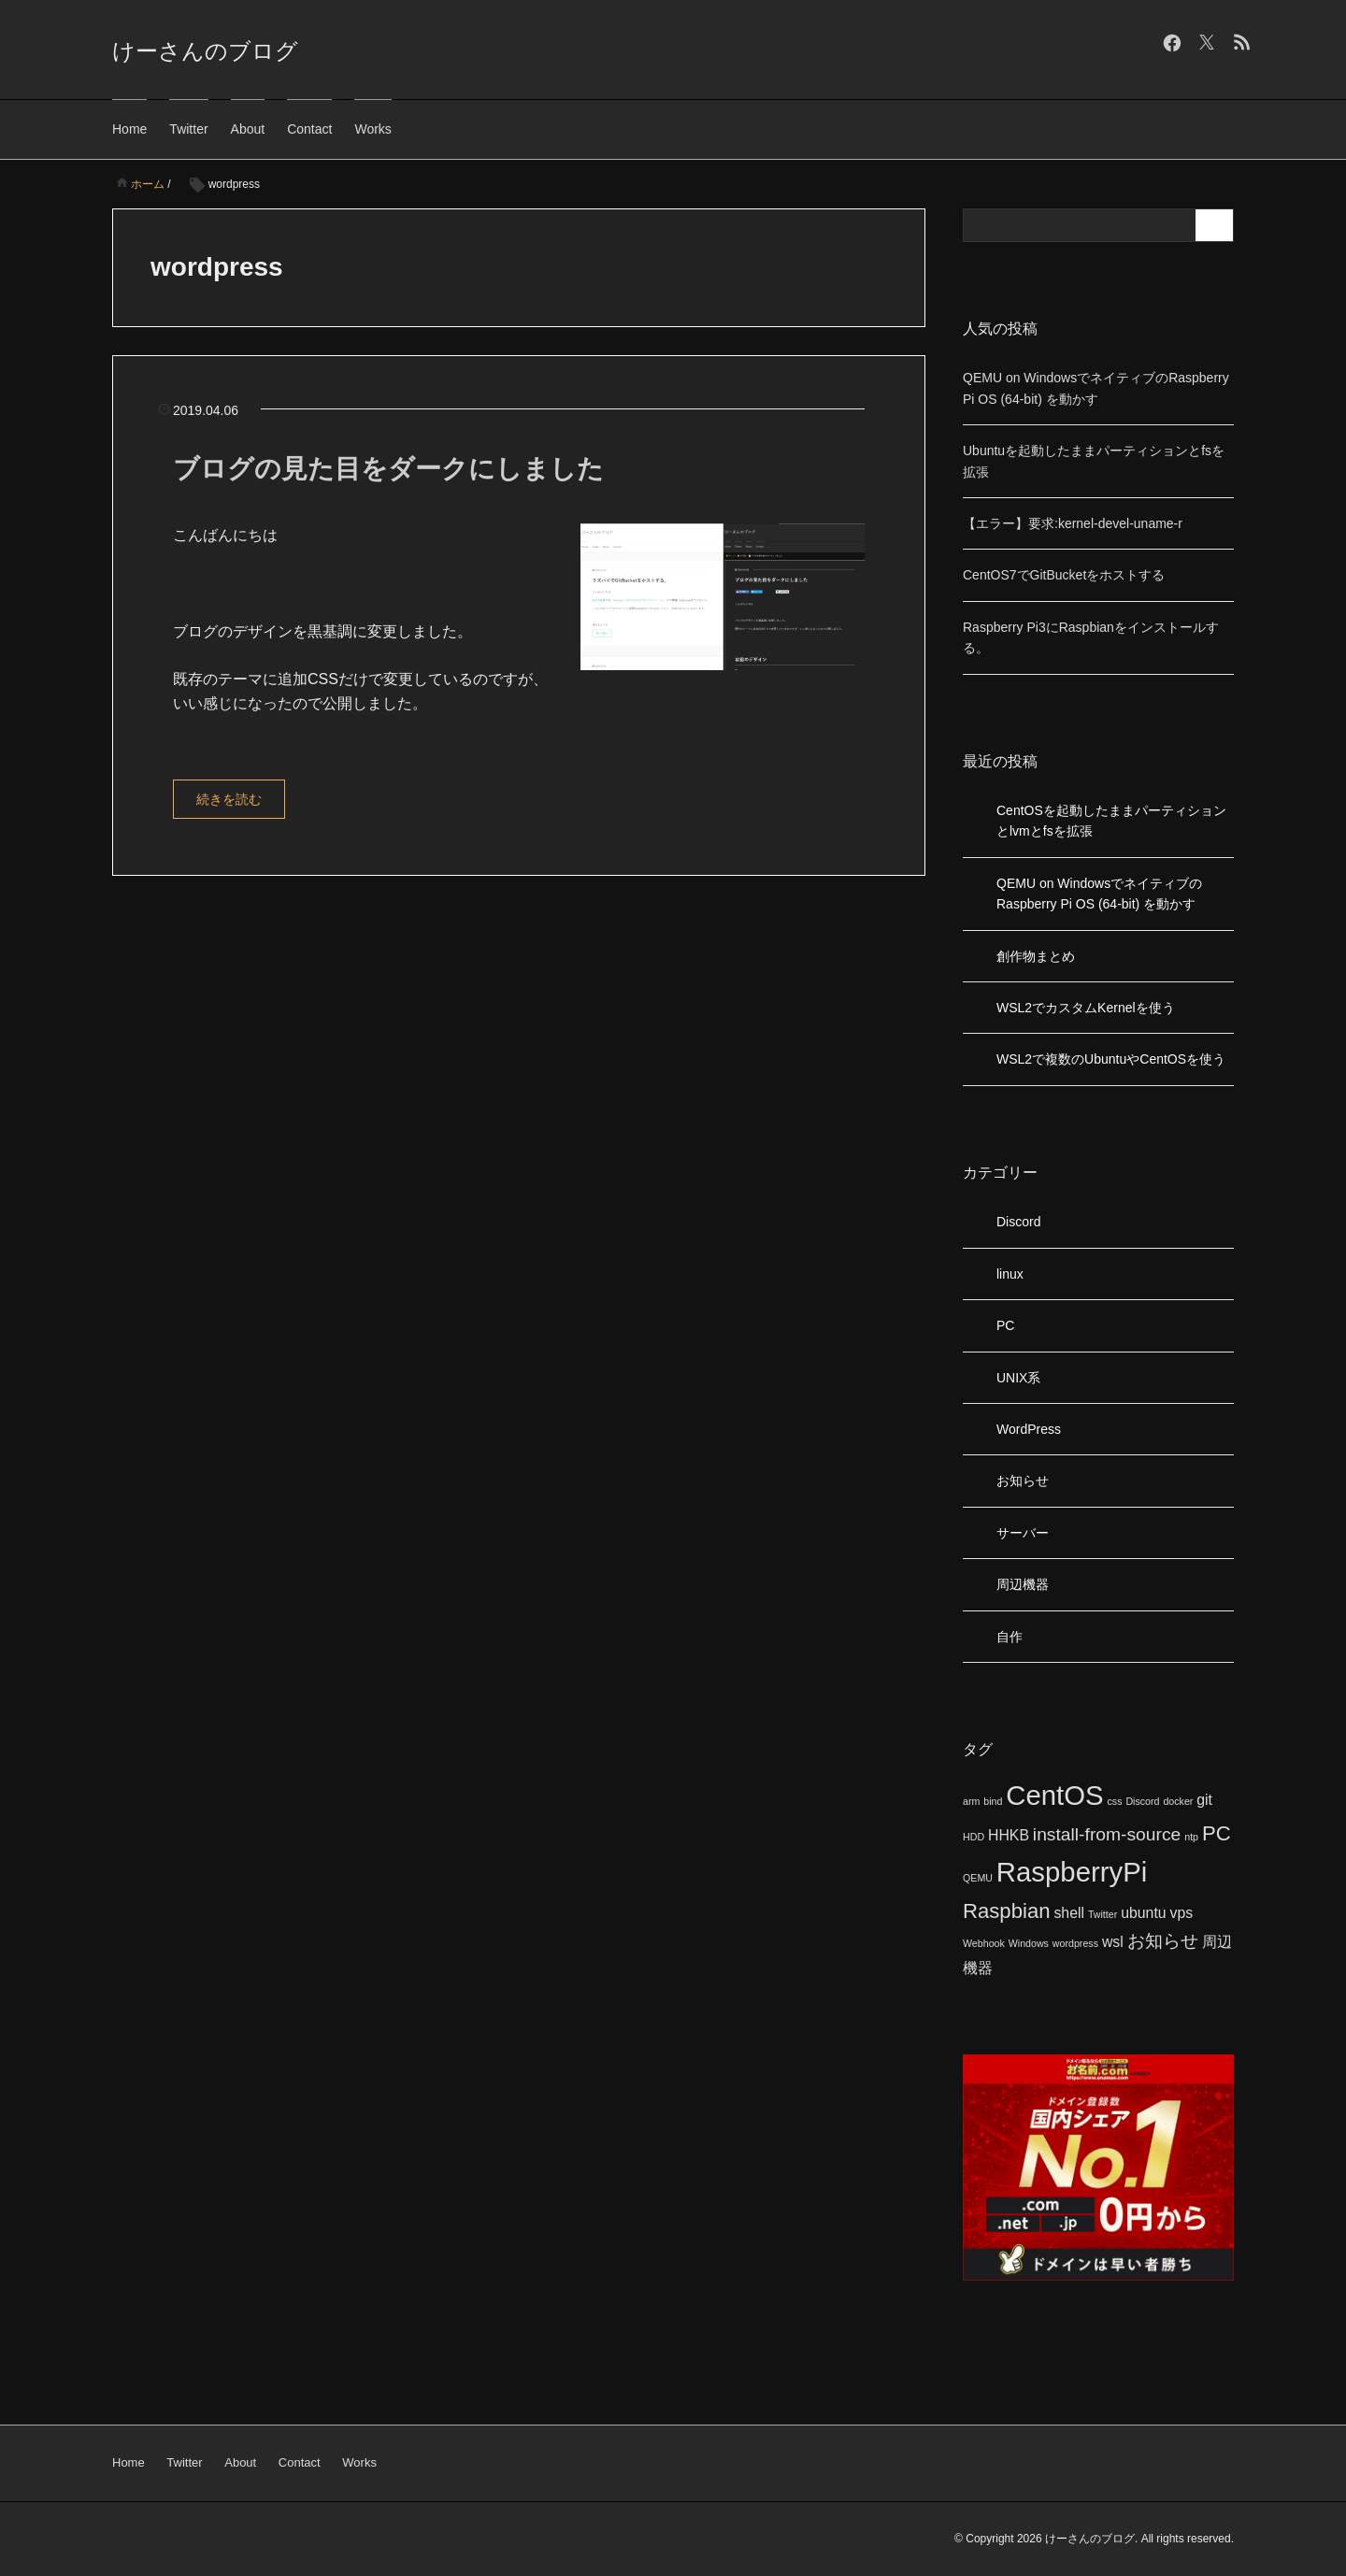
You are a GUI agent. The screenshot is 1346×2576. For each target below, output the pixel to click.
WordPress (1028, 1429)
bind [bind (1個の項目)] (992, 1801)
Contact (309, 129)
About (248, 129)
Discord (1018, 1221)
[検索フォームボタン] (1217, 225)
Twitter (188, 129)
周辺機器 (1022, 1584)
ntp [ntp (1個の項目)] (1191, 1836)
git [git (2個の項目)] (1204, 1800)
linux (1010, 1274)
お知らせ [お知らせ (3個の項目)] (1162, 1941)
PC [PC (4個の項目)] (1216, 1833)
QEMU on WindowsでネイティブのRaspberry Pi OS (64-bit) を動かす (1099, 893)
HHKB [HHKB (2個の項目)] (1008, 1835)
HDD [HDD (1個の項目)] (973, 1836)
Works (372, 129)
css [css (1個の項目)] (1115, 1801)
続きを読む (229, 799)
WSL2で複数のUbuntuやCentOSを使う (1110, 1059)
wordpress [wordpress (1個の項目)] (1075, 1943)
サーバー (1022, 1532)
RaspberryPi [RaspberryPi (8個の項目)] (1071, 1871)
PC (1005, 1325)
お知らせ (1022, 1480)
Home (129, 129)
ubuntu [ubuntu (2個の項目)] (1143, 1913)
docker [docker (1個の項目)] (1178, 1801)
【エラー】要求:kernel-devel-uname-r (1072, 523)
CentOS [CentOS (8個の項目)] (1054, 1795)
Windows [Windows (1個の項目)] (1029, 1943)
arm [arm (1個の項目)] (971, 1801)
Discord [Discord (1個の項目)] (1142, 1801)
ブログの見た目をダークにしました (388, 468)
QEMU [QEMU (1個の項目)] (978, 1877)
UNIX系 (1018, 1377)
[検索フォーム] (1080, 225)
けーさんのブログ (205, 51)
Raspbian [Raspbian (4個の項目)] (1007, 1911)
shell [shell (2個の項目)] (1068, 1913)
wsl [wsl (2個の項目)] (1113, 1942)
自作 (1009, 1636)
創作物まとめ (1035, 956)
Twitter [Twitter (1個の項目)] (1102, 1914)
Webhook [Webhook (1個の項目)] (984, 1943)
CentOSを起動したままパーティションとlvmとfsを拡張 (1111, 820)
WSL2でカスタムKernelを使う (1085, 1007)
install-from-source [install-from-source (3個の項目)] (1107, 1834)
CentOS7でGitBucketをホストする (1064, 574)
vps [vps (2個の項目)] (1181, 1913)
